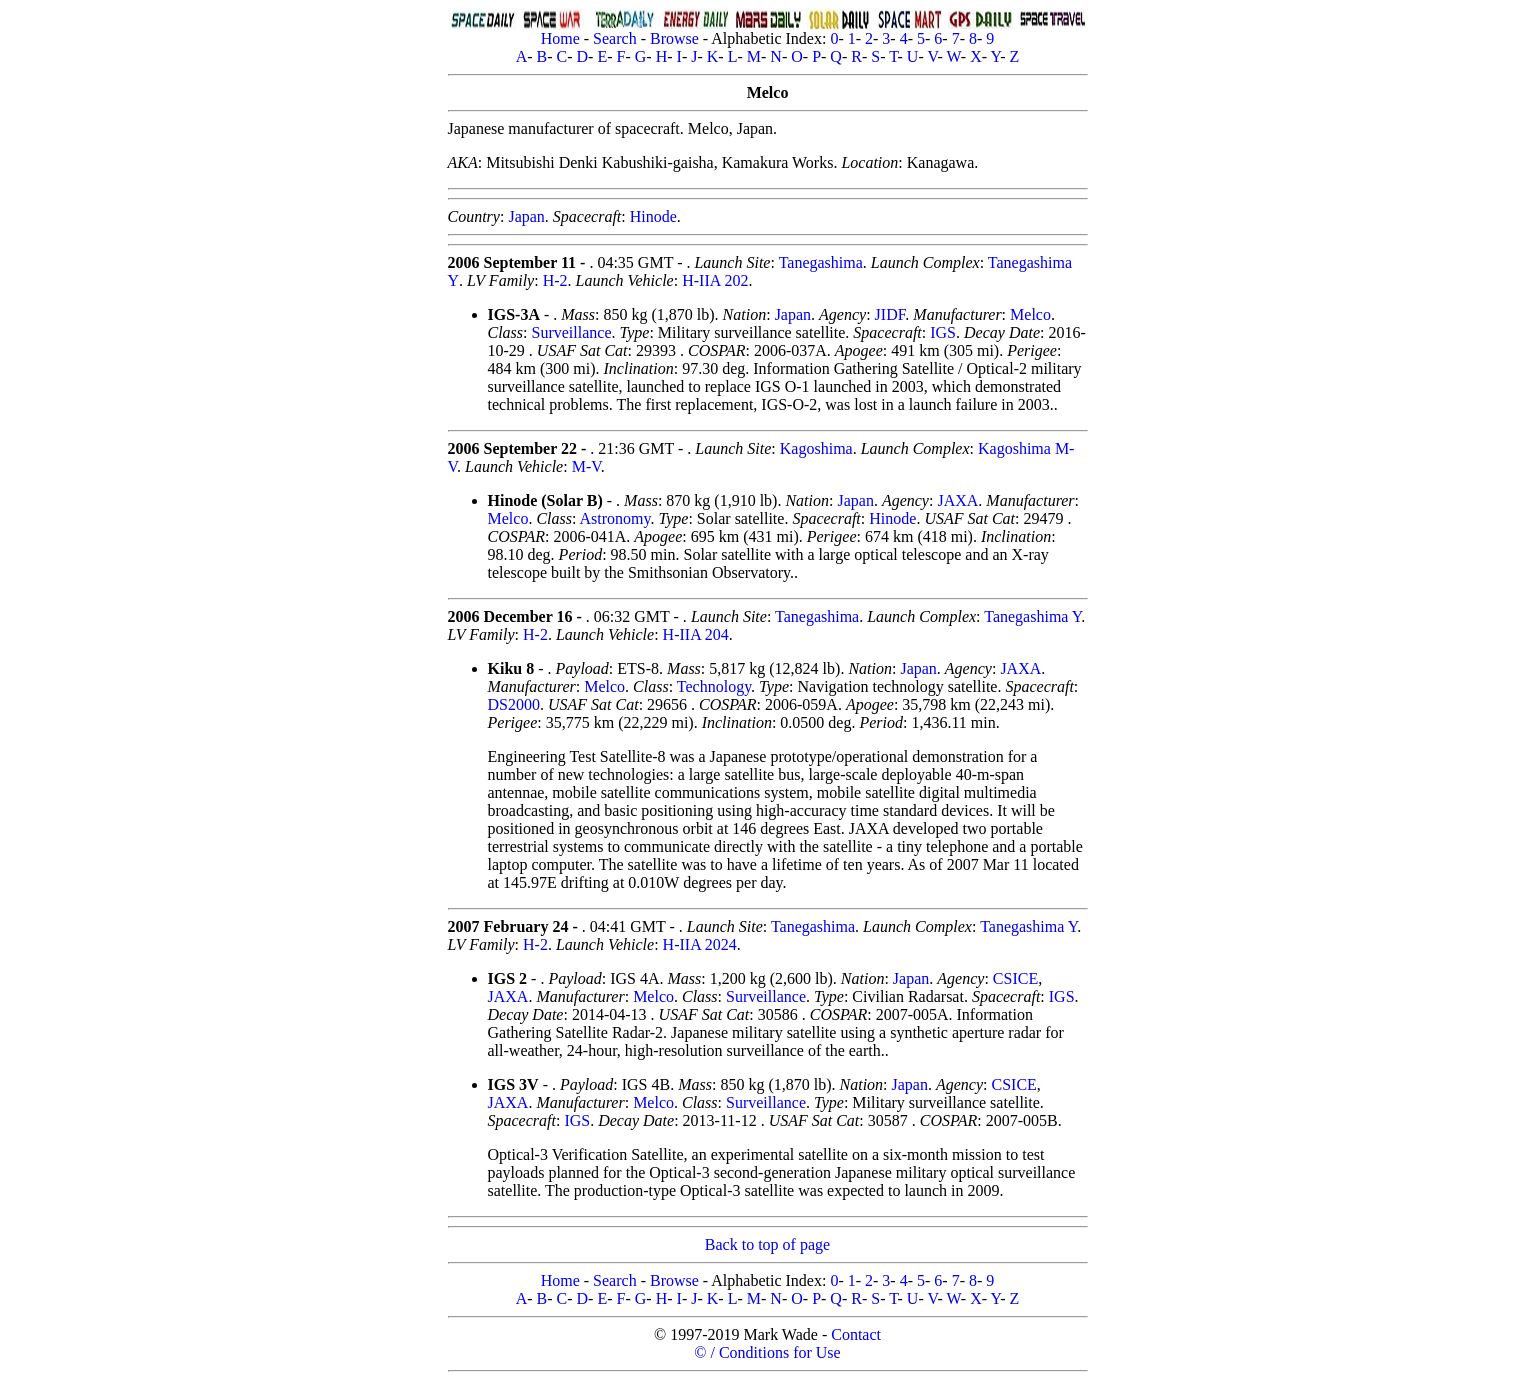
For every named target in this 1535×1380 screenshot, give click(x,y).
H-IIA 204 (696, 634)
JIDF (890, 314)
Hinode (653, 216)
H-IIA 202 (715, 280)
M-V (586, 466)
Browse (674, 38)
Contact (856, 1334)
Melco (1030, 314)
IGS (943, 332)
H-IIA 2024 (700, 944)
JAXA (957, 500)
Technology (714, 686)
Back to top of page (767, 1244)
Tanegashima (821, 262)
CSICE (1015, 978)
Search (615, 38)
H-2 (555, 280)
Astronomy (615, 518)
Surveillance (572, 332)
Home (560, 38)
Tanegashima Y (1032, 616)
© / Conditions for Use (767, 1352)
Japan (526, 216)
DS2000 (514, 704)
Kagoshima (816, 448)
